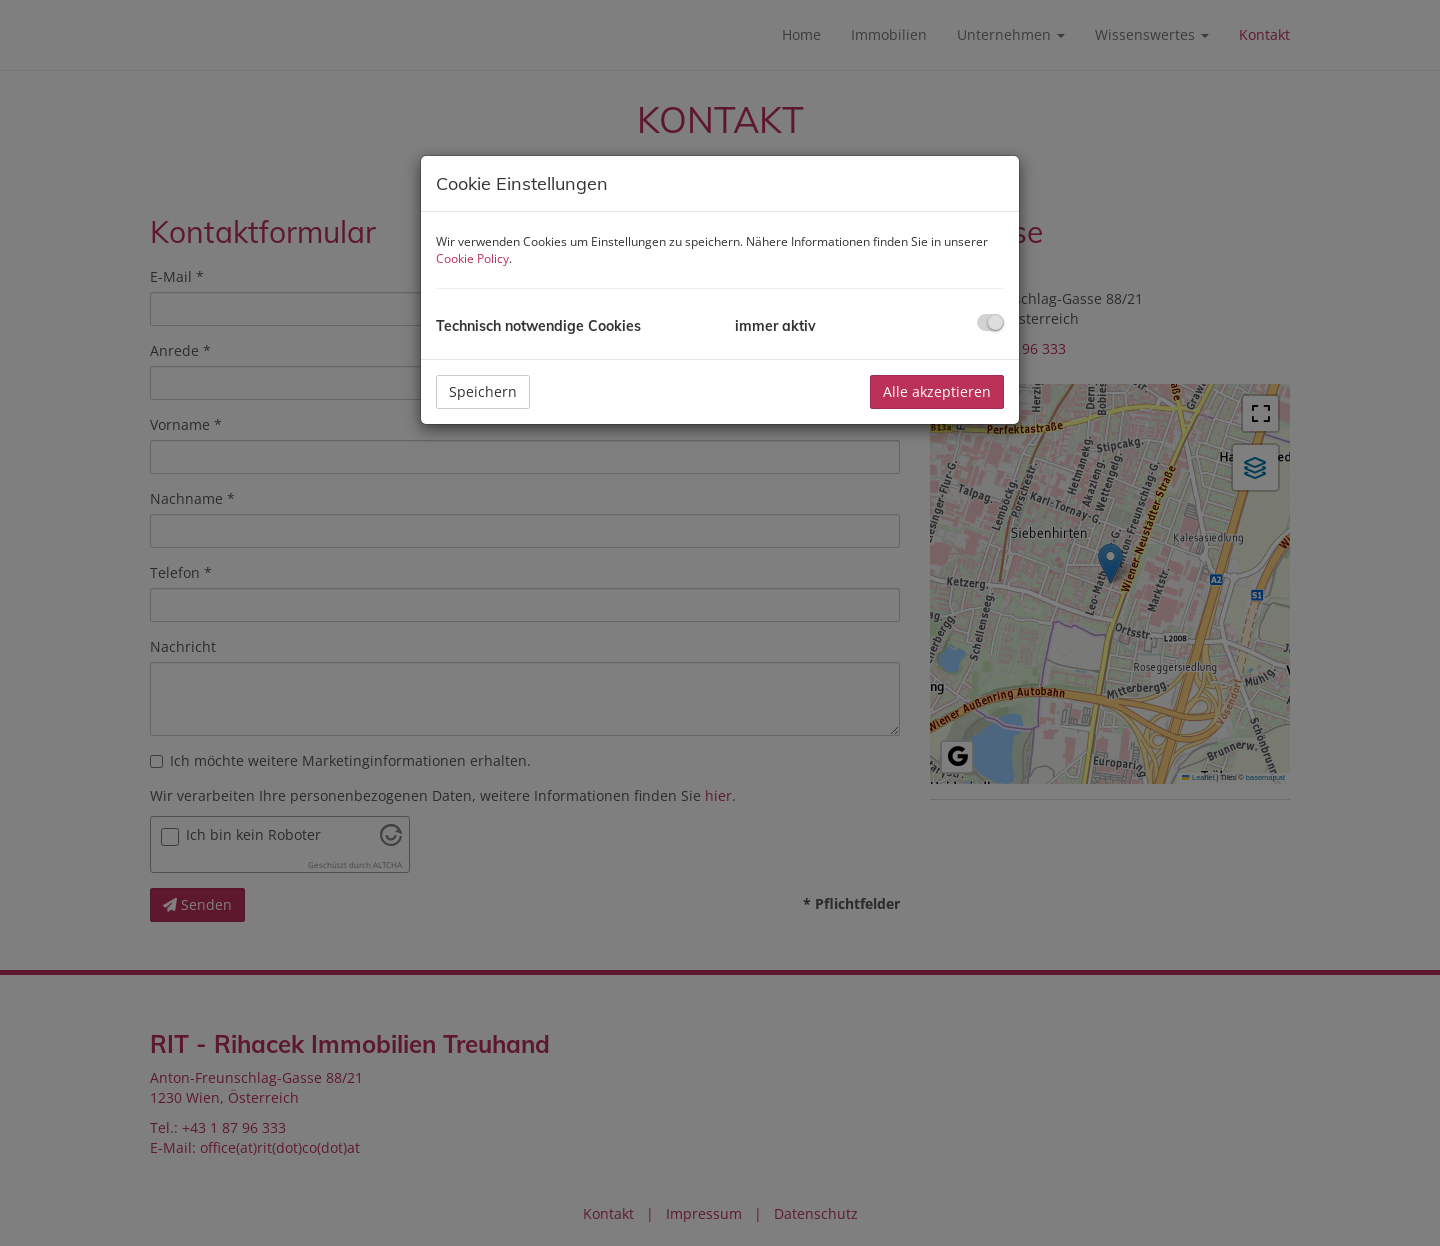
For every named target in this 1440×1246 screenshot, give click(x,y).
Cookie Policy (472, 258)
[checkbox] (990, 322)
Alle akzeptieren (937, 391)
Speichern (483, 391)
